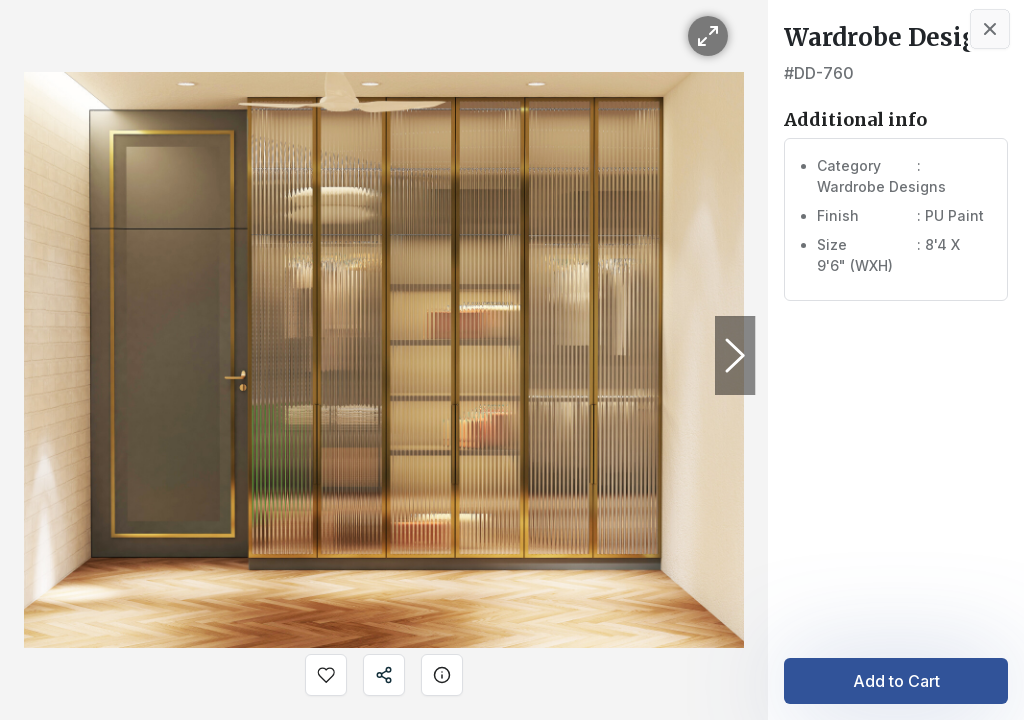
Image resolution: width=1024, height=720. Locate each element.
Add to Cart (896, 681)
